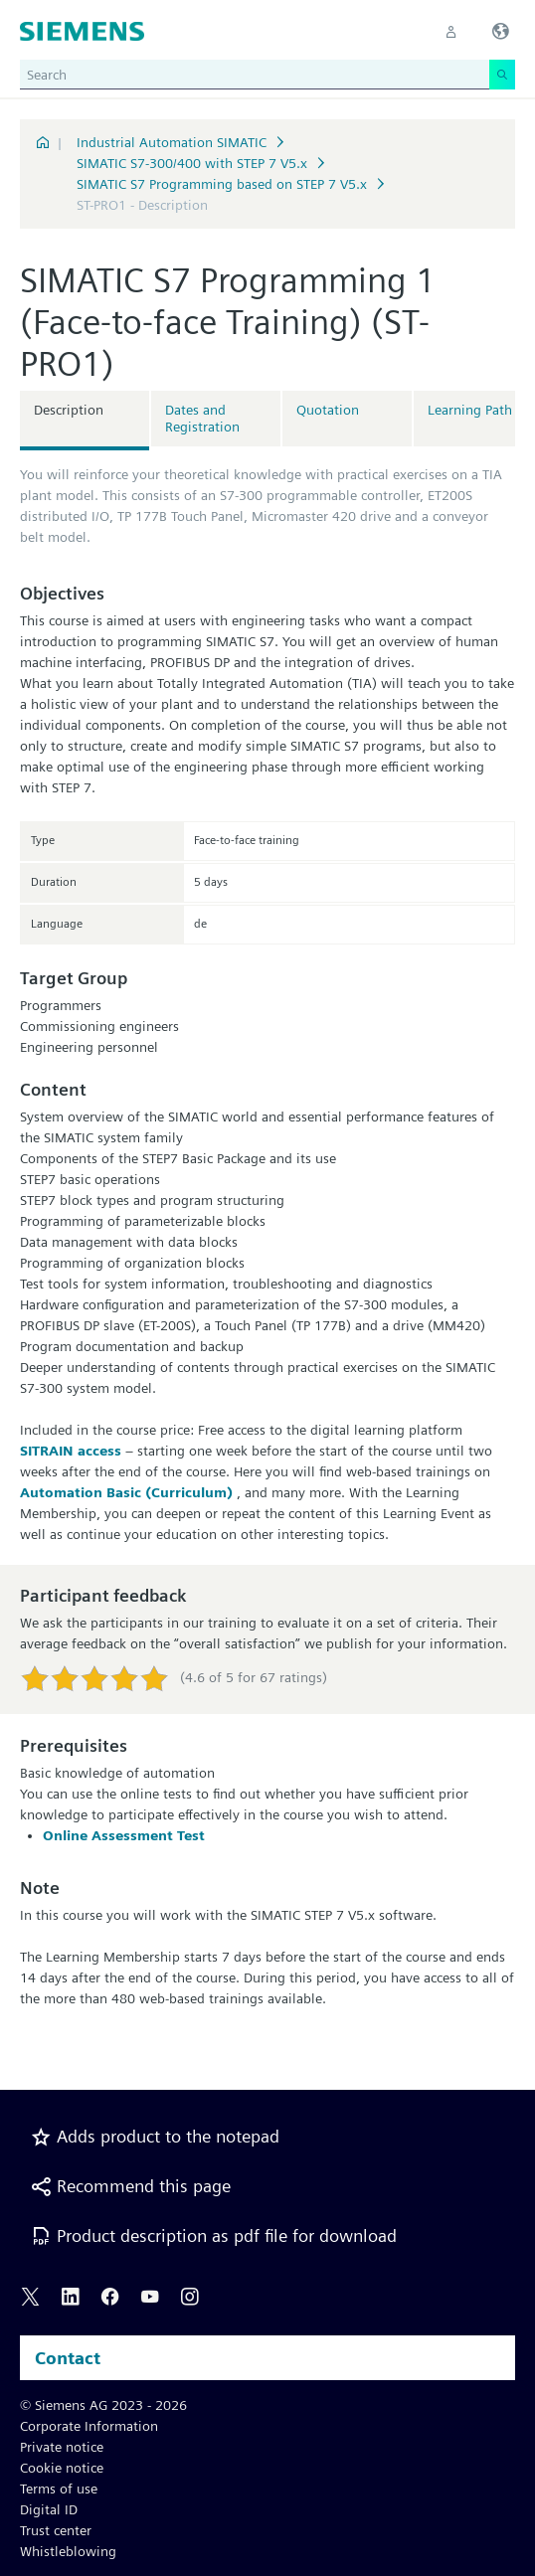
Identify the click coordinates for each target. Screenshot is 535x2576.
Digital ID (49, 2509)
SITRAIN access (70, 1451)
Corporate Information (89, 2426)
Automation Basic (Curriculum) (128, 1492)
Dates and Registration (202, 418)
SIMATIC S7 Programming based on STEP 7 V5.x (222, 184)
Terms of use (58, 2488)
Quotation (327, 410)
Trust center (55, 2530)
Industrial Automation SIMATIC (172, 142)
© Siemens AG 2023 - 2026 (103, 2405)
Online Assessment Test (124, 1835)
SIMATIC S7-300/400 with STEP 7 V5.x (192, 163)
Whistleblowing (68, 2551)
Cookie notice (61, 2468)
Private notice (61, 2447)
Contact (67, 2357)
